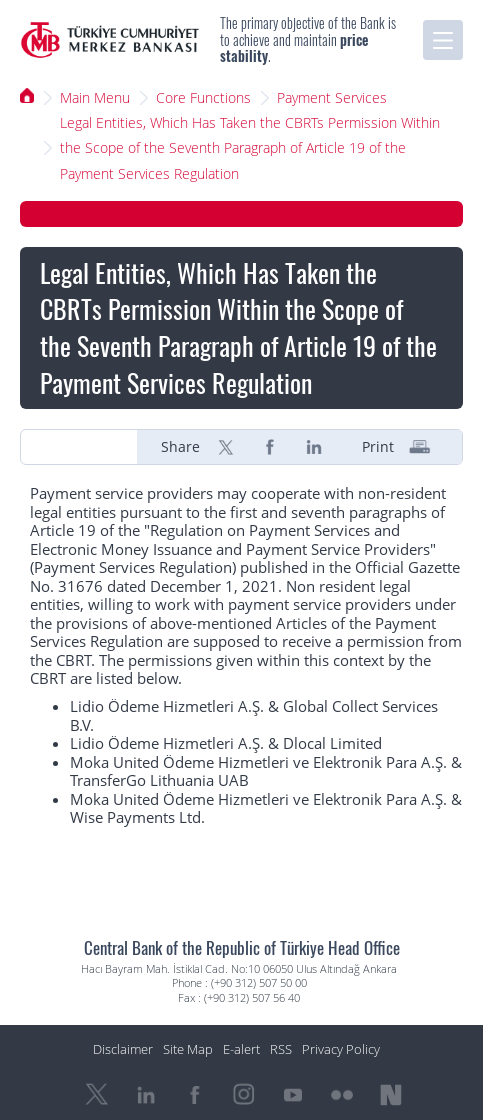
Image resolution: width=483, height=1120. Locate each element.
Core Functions (203, 97)
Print (378, 447)
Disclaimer (123, 1049)
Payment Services (332, 97)
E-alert (241, 1049)
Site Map (188, 1049)
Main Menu (95, 97)
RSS (281, 1049)
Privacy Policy (341, 1049)
